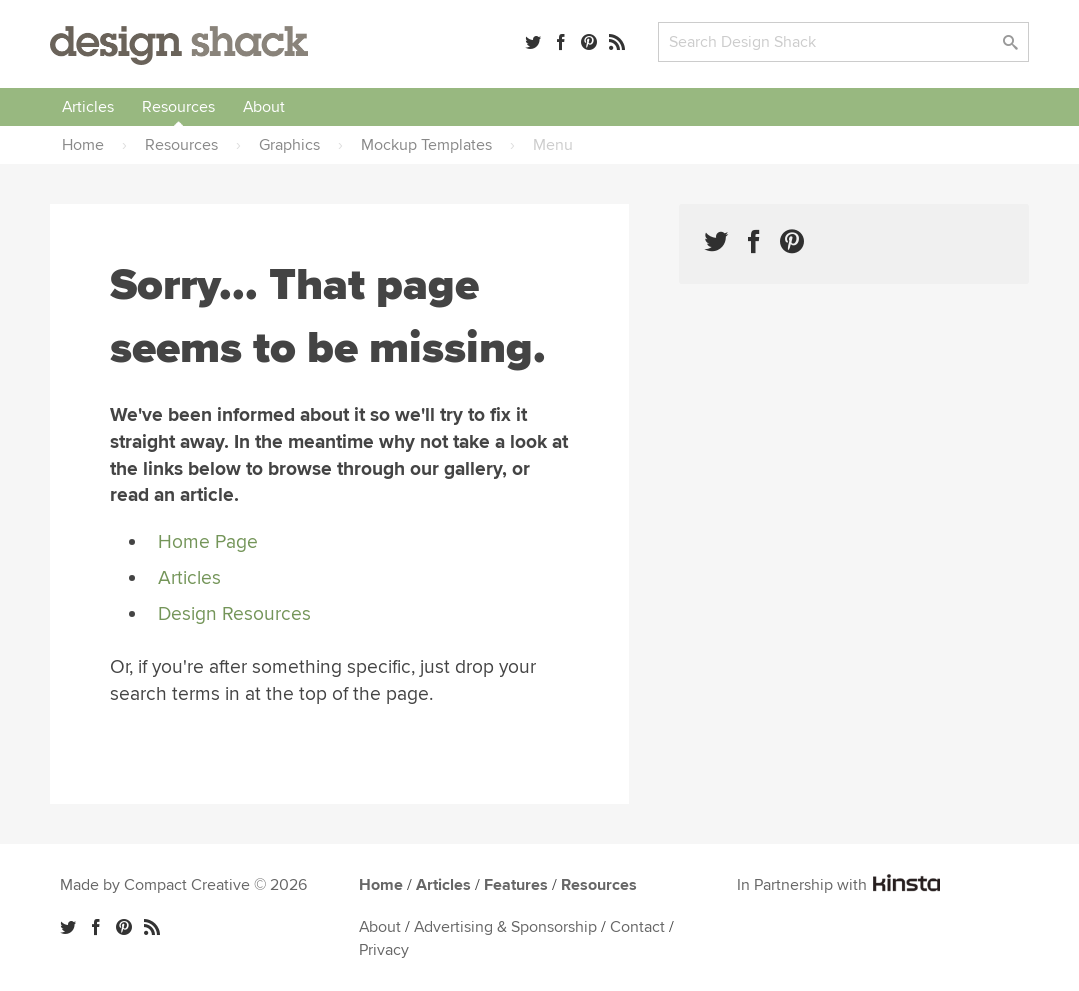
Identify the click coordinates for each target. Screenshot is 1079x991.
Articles (88, 107)
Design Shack (179, 45)
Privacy (384, 950)
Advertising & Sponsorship (505, 927)
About (264, 107)
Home (381, 885)
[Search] (843, 42)
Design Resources (234, 614)
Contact (637, 927)
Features (516, 885)
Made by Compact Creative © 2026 (183, 885)
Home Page (208, 542)
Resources (178, 107)
